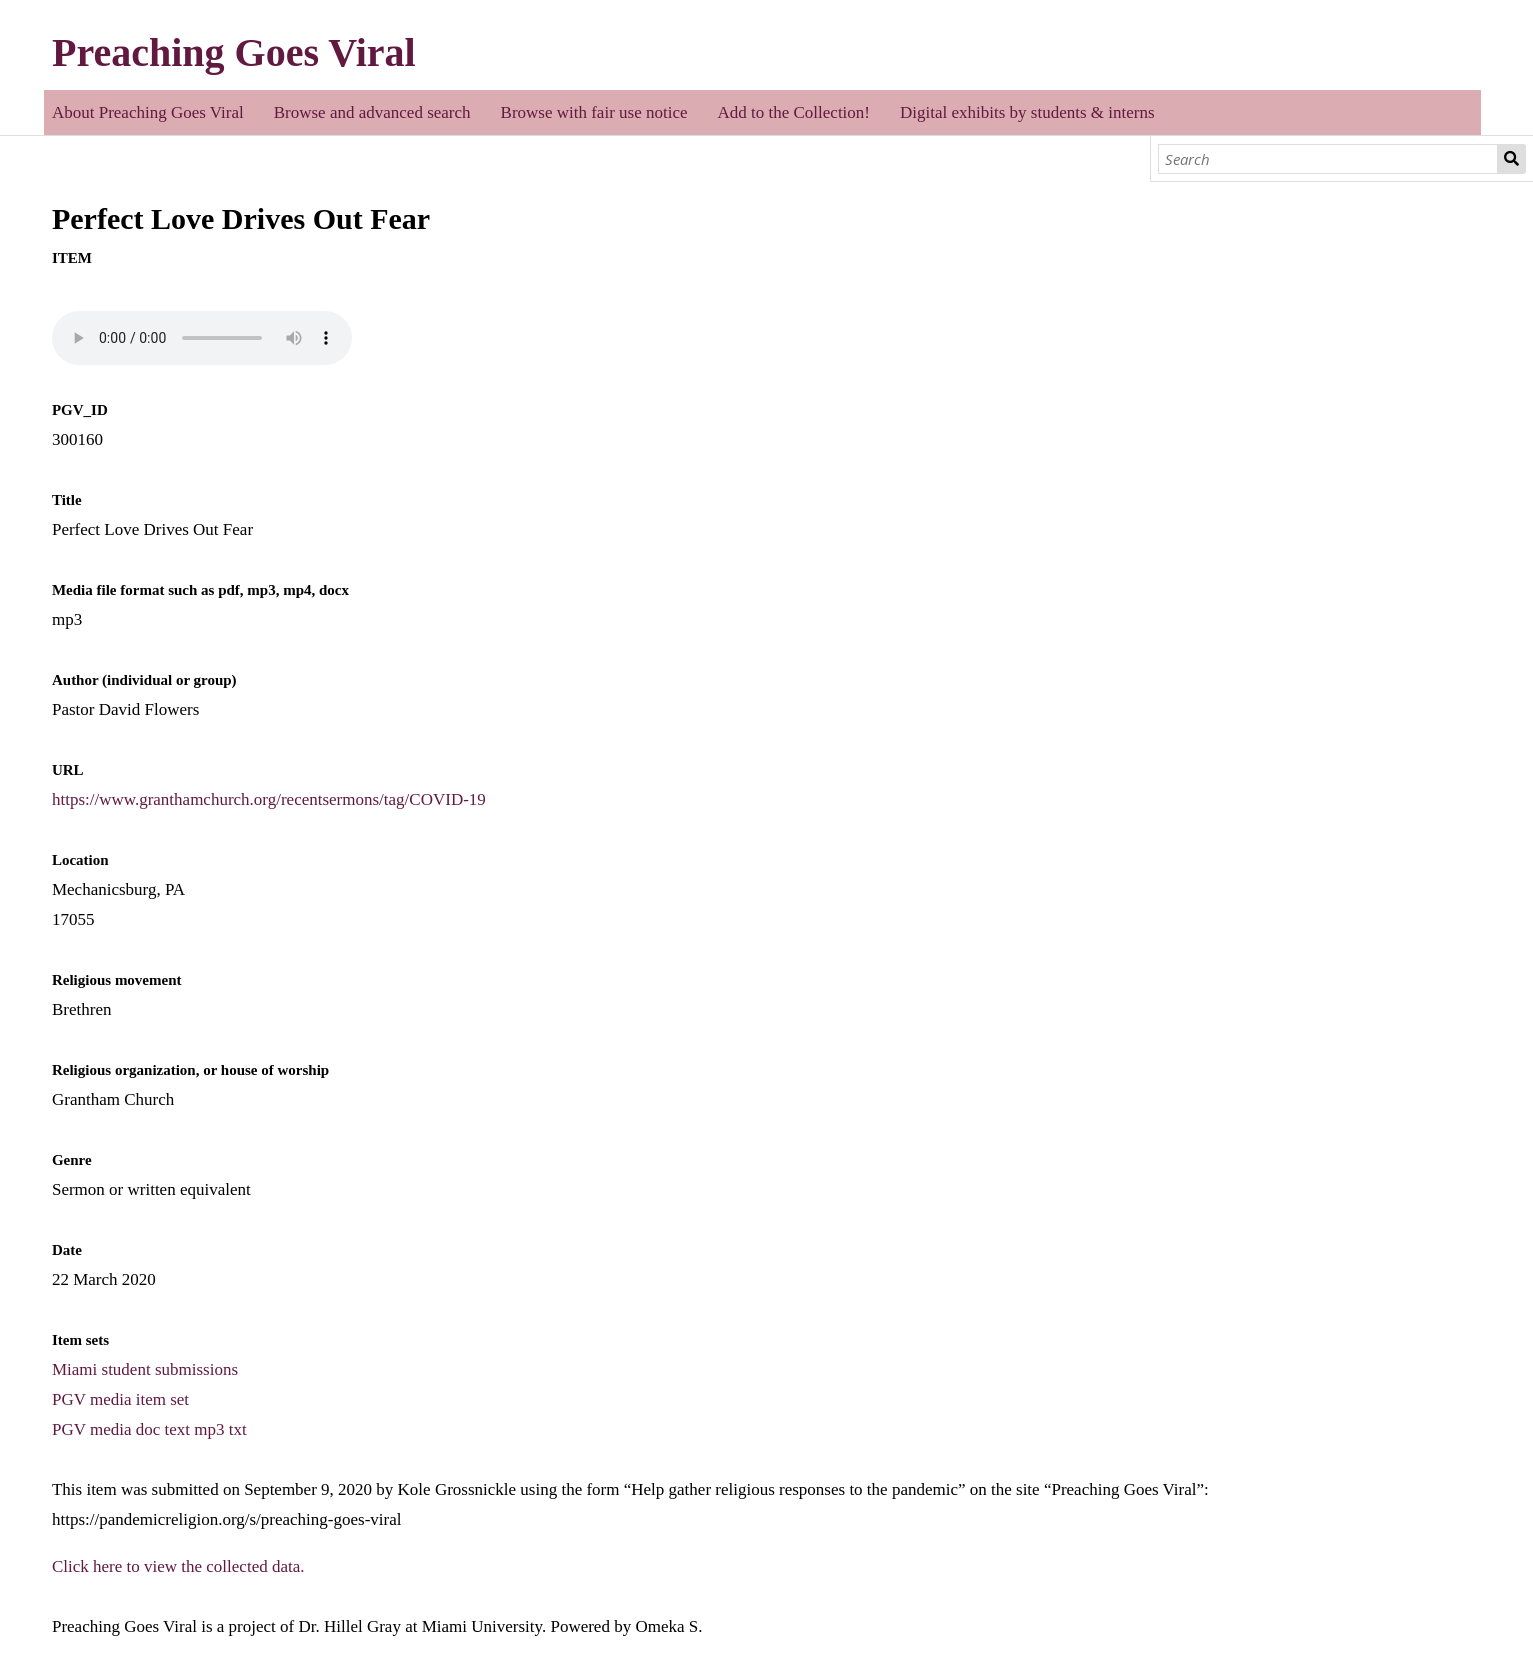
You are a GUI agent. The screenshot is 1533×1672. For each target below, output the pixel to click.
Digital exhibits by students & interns (1027, 112)
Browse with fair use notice (594, 112)
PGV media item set (120, 1399)
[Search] (1328, 159)
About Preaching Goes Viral (148, 112)
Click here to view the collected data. (178, 1566)
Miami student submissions (145, 1369)
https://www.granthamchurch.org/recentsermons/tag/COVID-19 (269, 799)
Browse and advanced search (372, 112)
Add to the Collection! (794, 112)
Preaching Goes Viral (234, 52)
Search (1512, 159)
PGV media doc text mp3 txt (149, 1429)
